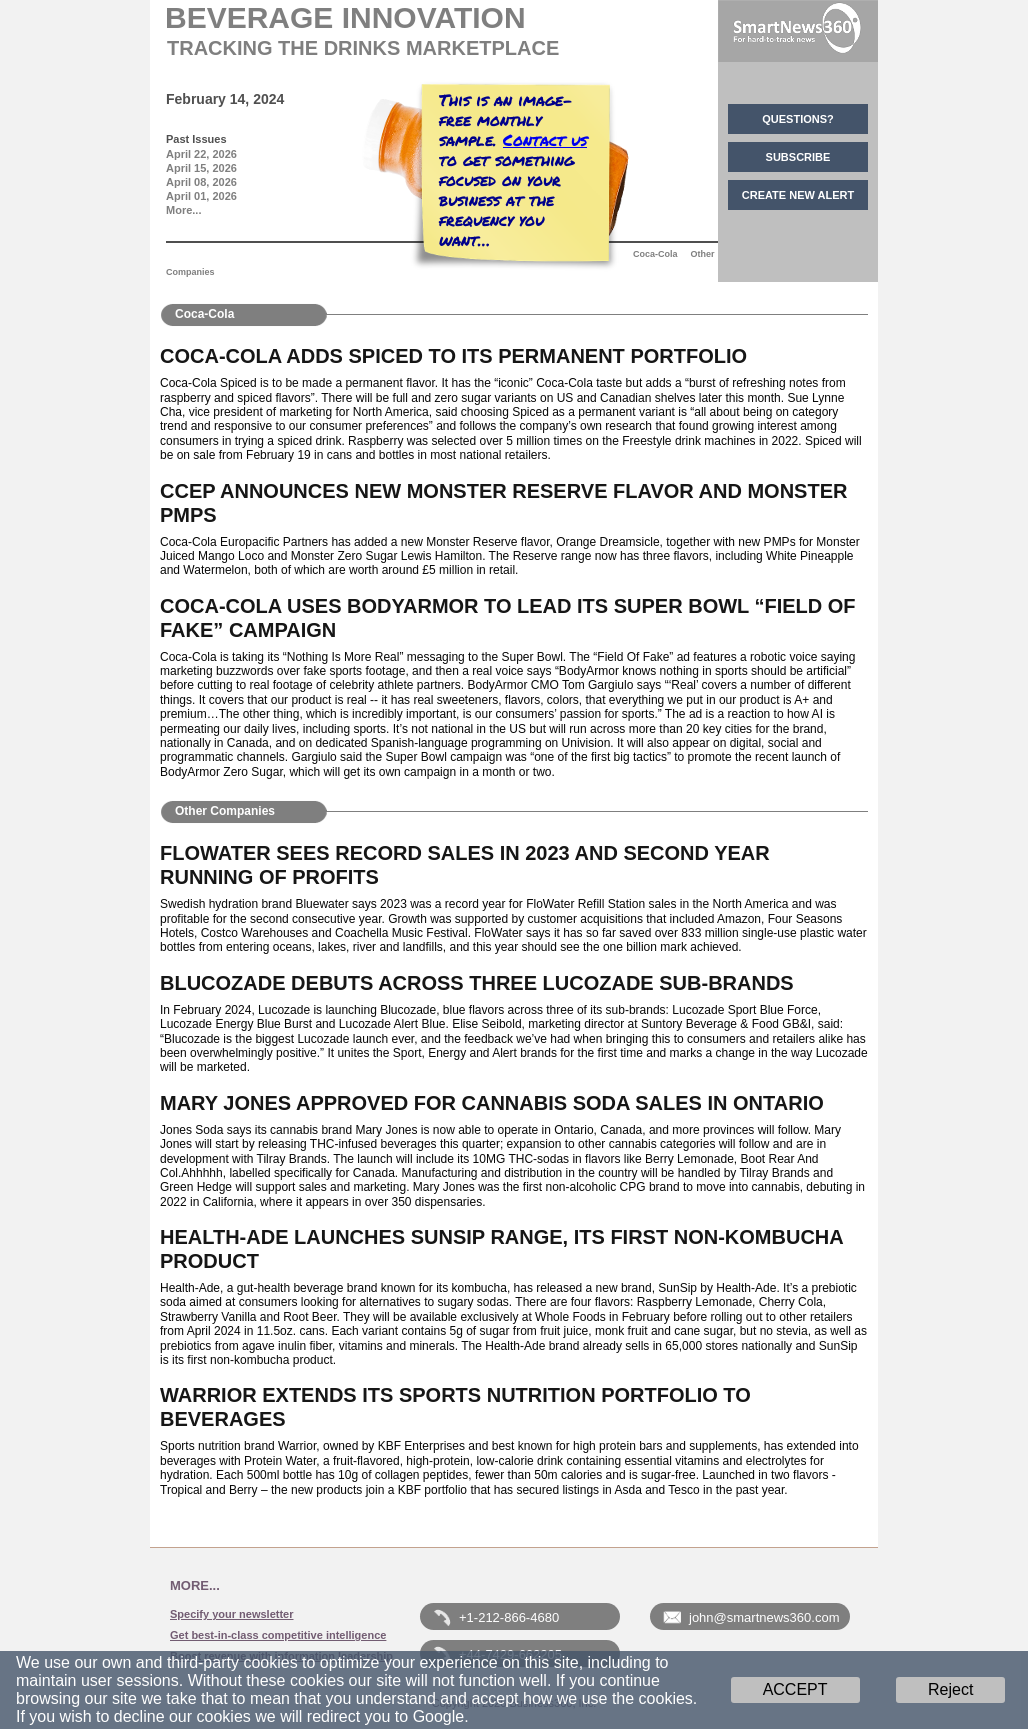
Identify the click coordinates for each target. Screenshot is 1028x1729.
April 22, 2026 (201, 154)
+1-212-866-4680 (509, 1617)
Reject (950, 1689)
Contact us (545, 139)
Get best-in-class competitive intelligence (278, 1635)
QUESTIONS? (798, 119)
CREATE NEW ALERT (798, 195)
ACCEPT (795, 1689)
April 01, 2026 (201, 196)
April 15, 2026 (201, 168)
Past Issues (196, 139)
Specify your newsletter (232, 1614)
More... (183, 210)
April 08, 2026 (201, 182)
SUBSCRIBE (798, 157)
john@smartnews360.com (764, 1617)
